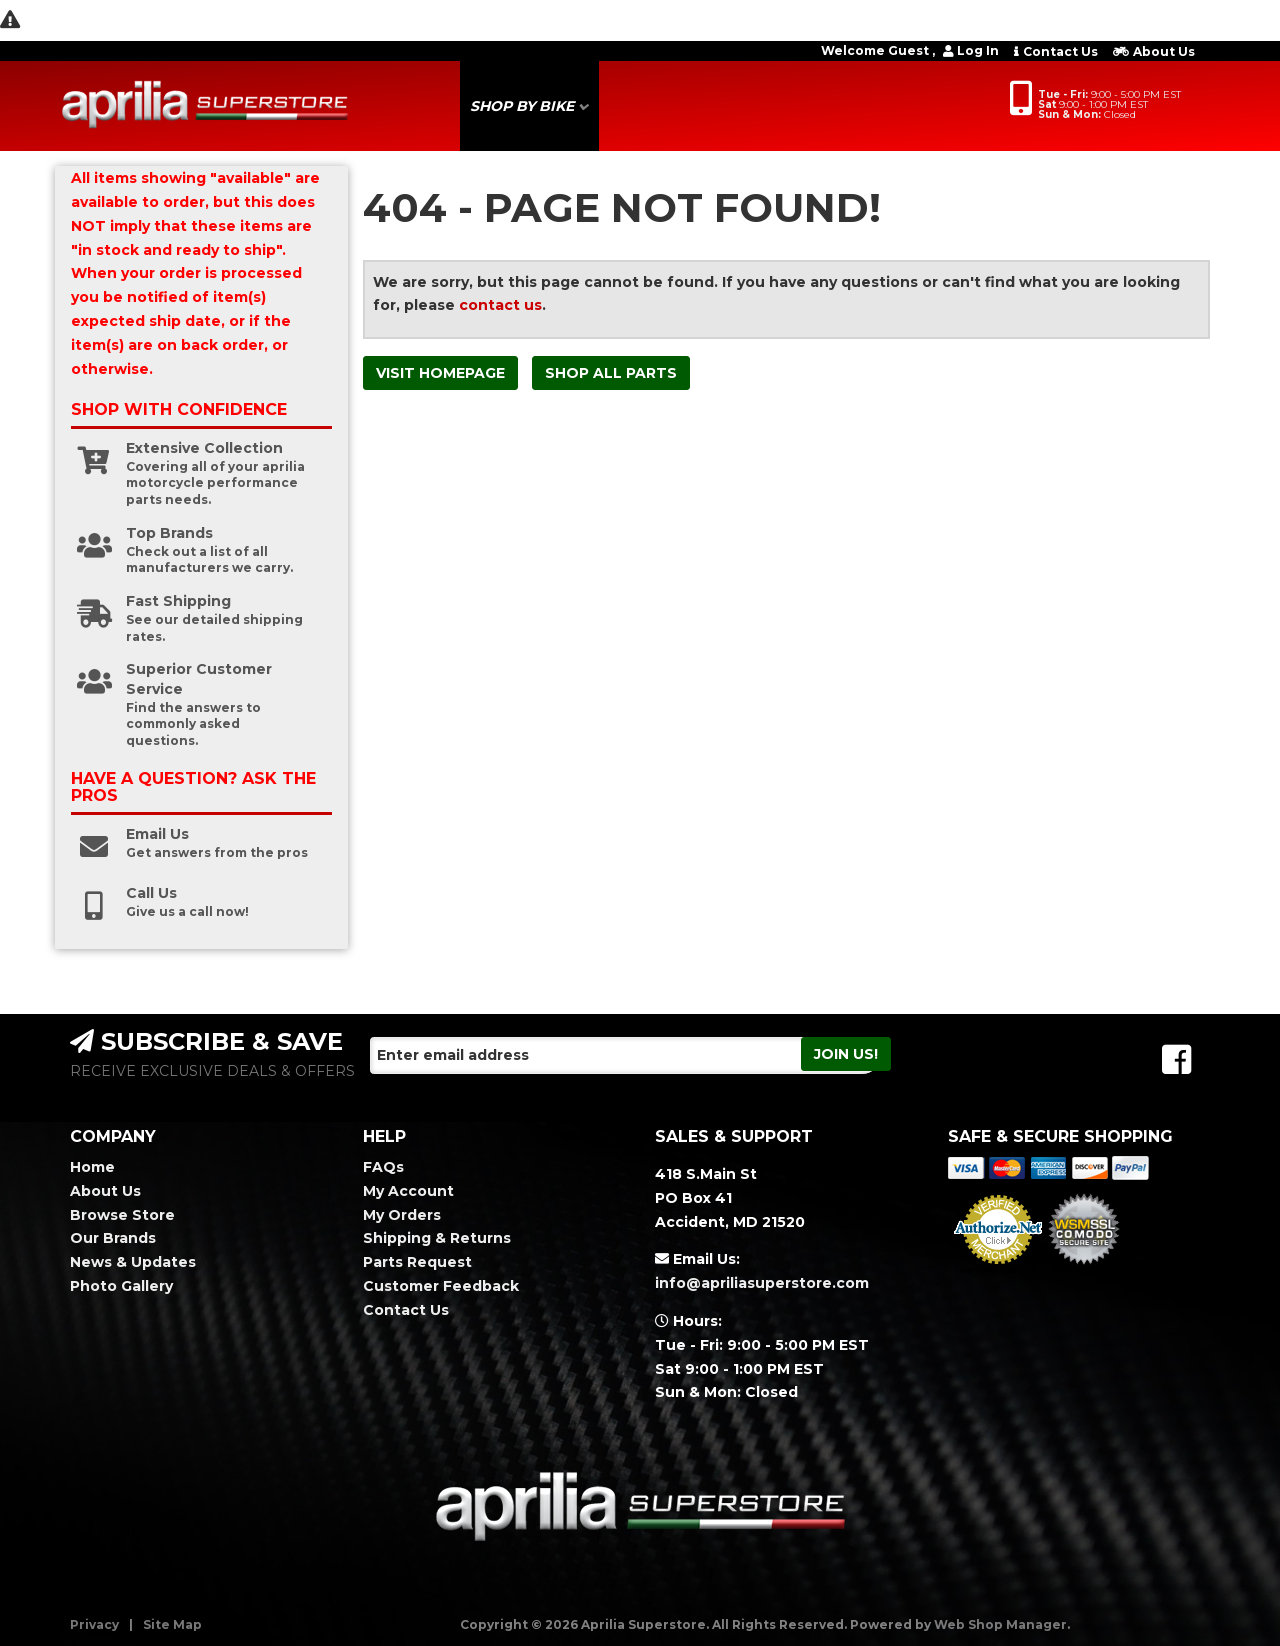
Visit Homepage (440, 373)
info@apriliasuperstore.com (762, 1283)
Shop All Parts (611, 373)
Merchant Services (997, 1270)
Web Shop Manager (1000, 1624)
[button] (529, 106)
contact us (500, 305)
